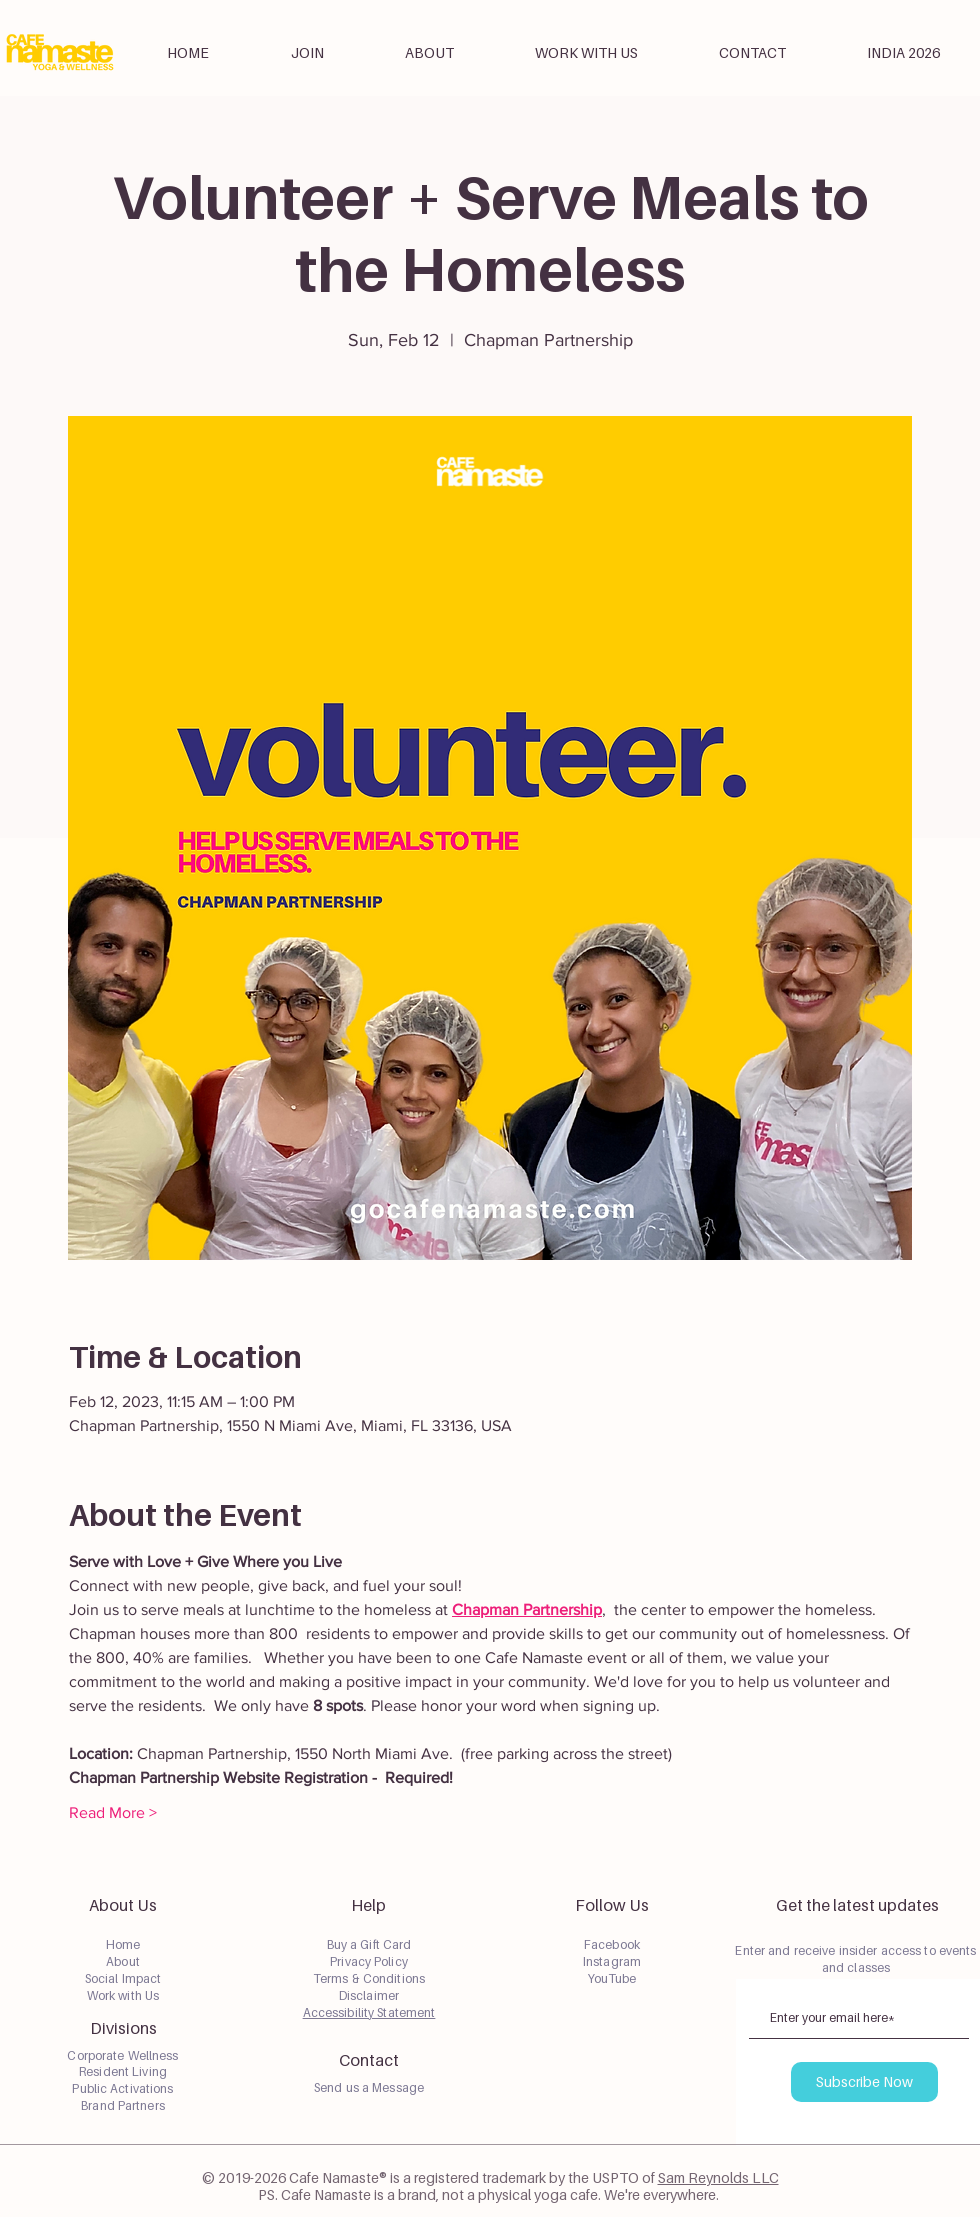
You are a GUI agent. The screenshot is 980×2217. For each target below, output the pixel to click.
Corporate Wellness (122, 2055)
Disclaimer (369, 1995)
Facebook (612, 1944)
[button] (429, 53)
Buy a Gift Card (369, 1944)
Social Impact (123, 1978)
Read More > (113, 1812)
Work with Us (123, 1995)
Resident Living (123, 2071)
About (123, 1961)
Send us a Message (369, 2087)
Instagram (612, 1961)
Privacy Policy (369, 1961)
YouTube (612, 1978)
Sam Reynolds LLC (718, 2177)
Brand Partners (123, 2105)
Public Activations (122, 2088)
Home (123, 1944)
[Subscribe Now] (864, 2082)
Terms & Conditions (369, 1978)
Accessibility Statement (369, 2012)
